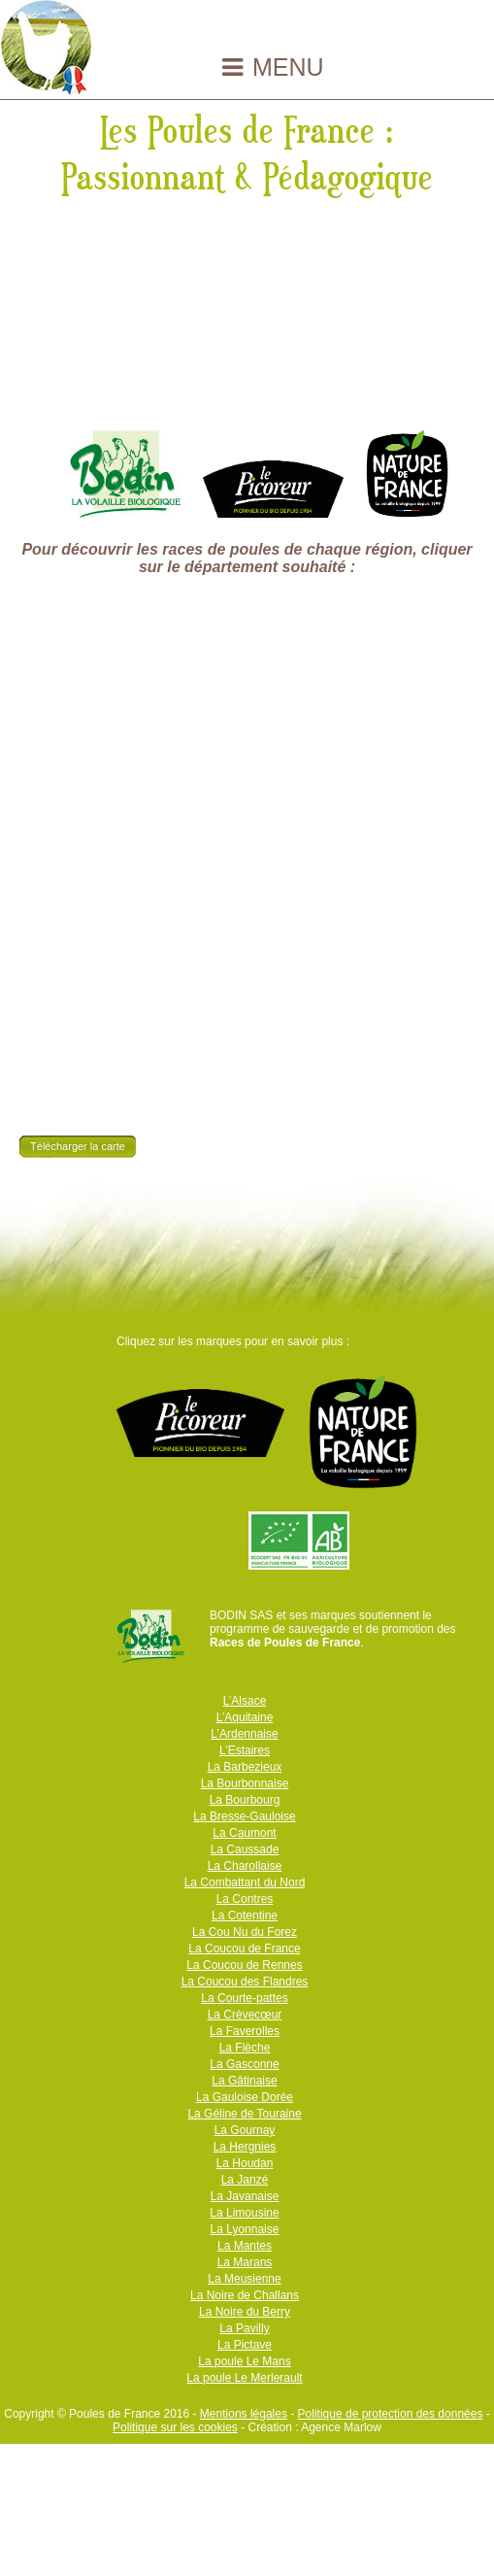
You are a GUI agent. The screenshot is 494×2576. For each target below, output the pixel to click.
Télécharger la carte (77, 1146)
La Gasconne (244, 2064)
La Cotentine (245, 1915)
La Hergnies (245, 2146)
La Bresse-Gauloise (244, 1816)
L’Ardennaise (244, 1734)
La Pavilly (244, 2328)
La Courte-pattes (244, 1998)
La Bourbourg (245, 1800)
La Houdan (245, 2163)
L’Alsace (245, 1701)
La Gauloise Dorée (244, 2097)
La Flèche (245, 2047)
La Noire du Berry (244, 2312)
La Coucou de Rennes (244, 1965)
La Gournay (245, 2130)
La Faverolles (245, 2031)
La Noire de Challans (244, 2295)
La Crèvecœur (245, 2014)
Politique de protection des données (390, 2414)
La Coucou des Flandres (245, 1981)
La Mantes (244, 2246)
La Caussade (245, 1849)
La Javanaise (245, 2196)
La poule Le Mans (244, 2361)
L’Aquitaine (245, 1717)
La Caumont (244, 1833)
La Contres (245, 1899)
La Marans (245, 2262)
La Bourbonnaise (245, 1783)
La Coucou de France (244, 1948)
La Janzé (245, 2179)
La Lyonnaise (245, 2229)
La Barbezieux (245, 1767)
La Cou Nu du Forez (244, 1932)
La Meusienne (244, 2279)
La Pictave (244, 2345)
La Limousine (244, 2213)
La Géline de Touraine (244, 2113)
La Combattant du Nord (245, 1882)
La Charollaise (245, 1866)
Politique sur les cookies (175, 2427)
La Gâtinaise (244, 2080)
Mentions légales (243, 2414)
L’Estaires (244, 1750)
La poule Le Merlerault (244, 2378)
